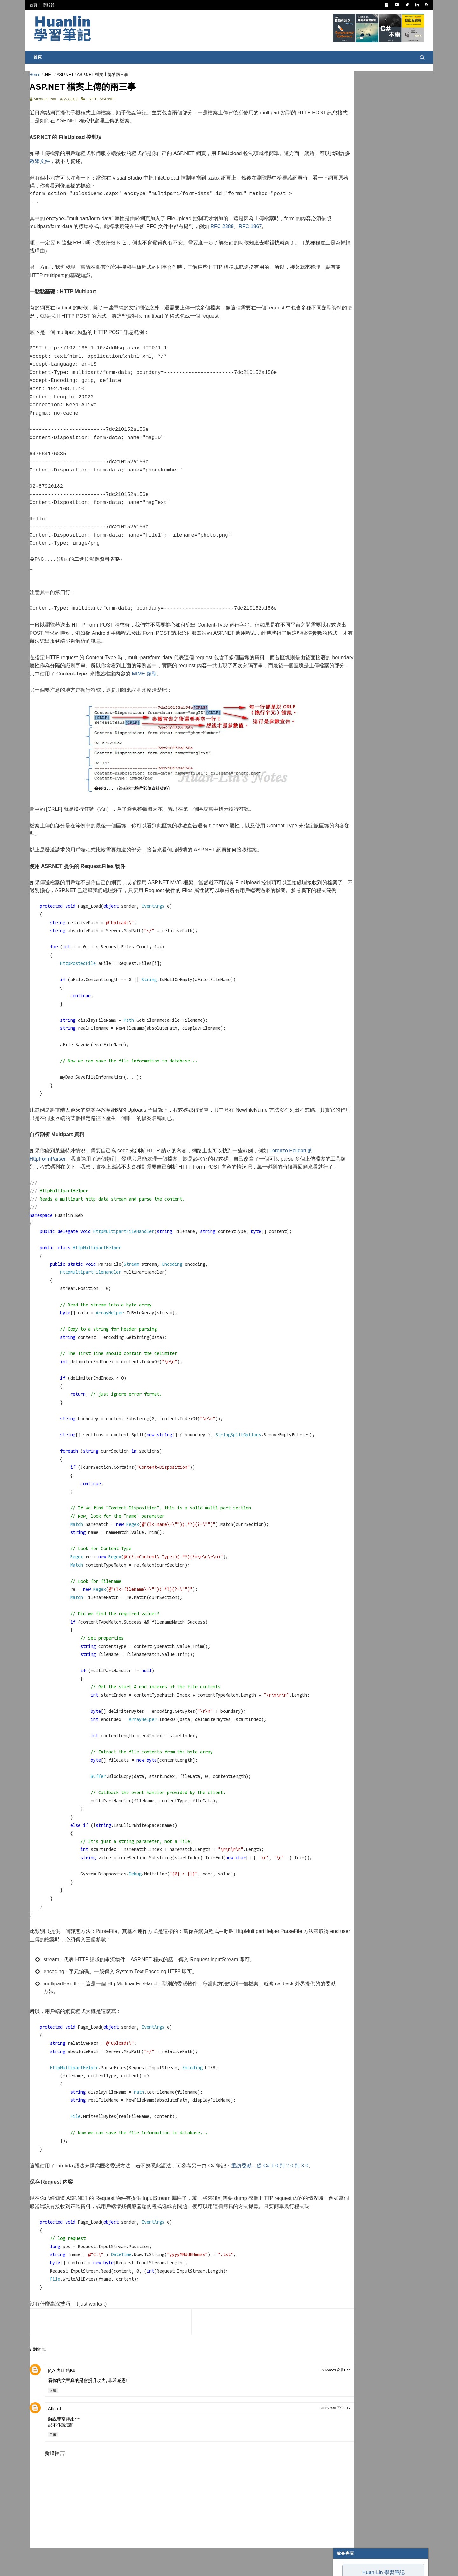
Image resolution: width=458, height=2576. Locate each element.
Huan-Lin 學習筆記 (381, 95)
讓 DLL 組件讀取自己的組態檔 (371, 662)
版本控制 (348, 282)
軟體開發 (348, 275)
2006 (345, 735)
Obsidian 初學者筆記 (353, 172)
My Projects (353, 392)
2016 (345, 521)
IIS (342, 360)
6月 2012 (354, 605)
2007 (345, 727)
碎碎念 (346, 298)
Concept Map (354, 384)
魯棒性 (340, 148)
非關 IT (346, 415)
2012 (345, 552)
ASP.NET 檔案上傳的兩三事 (369, 627)
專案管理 (348, 399)
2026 (345, 445)
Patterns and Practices (366, 243)
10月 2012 (355, 574)
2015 (345, 529)
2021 (345, 483)
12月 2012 (355, 559)
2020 (345, 491)
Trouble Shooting (360, 306)
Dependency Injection (364, 290)
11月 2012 (355, 566)
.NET (50, 74)
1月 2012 (354, 687)
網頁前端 (348, 329)
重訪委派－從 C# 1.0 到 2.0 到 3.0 (271, 2185)
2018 (345, 506)
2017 (345, 514)
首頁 (35, 5)
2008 (345, 720)
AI (342, 345)
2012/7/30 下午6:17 (298, 2436)
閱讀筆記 (348, 236)
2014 (345, 537)
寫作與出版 (349, 228)
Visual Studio (354, 251)
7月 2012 (354, 597)
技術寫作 (348, 314)
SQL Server (352, 368)
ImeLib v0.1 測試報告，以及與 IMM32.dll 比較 (376, 160)
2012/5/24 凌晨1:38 (298, 2398)
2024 (345, 460)
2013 (345, 544)
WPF (344, 376)
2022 (345, 475)
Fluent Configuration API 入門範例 (375, 670)
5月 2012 (354, 612)
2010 (345, 704)
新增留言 (57, 2481)
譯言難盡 (348, 267)
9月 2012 (354, 582)
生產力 (346, 407)
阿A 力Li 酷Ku (64, 2398)
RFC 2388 (246, 230)
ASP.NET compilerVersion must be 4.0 (379, 655)
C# (342, 212)
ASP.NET (67, 74)
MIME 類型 (227, 677)
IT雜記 (345, 259)
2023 (345, 468)
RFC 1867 (274, 230)
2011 (345, 697)
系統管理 (348, 321)
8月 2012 (354, 589)
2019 (345, 499)
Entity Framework (360, 353)
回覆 (55, 2418)
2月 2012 (354, 679)
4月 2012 (354, 620)
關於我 (51, 5)
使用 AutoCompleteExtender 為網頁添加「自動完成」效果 (381, 637)
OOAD (345, 337)
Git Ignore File (357, 647)
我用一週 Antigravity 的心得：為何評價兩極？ (376, 137)
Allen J (57, 2436)
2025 (345, 453)
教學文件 (83, 165)
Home (37, 74)
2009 (345, 712)
